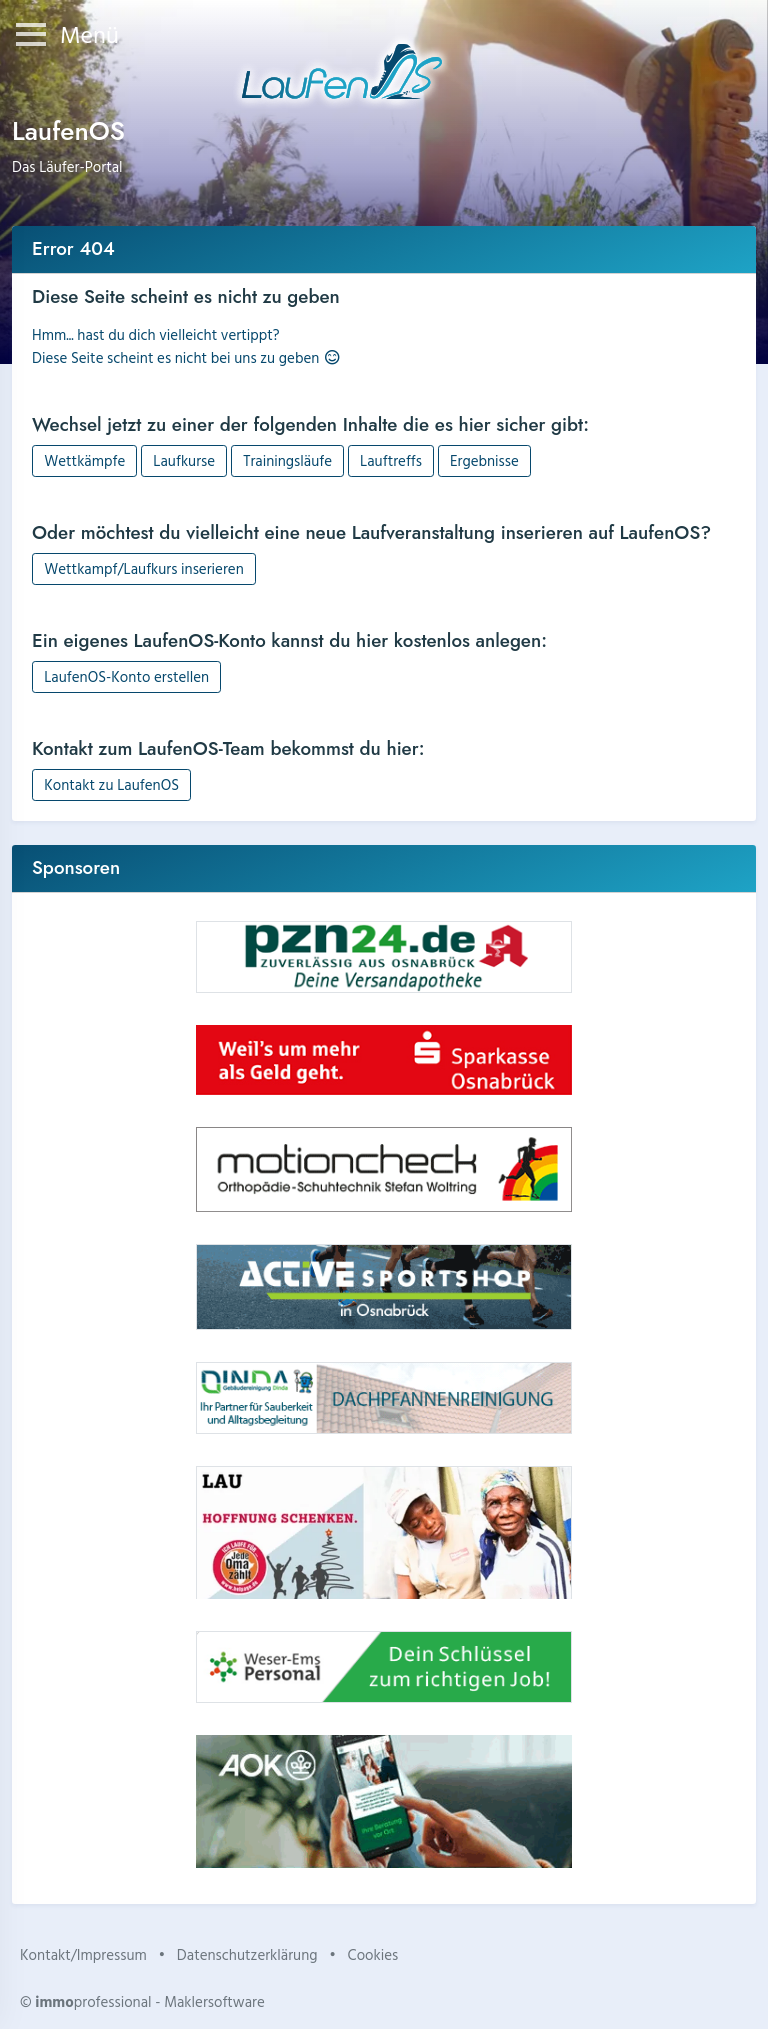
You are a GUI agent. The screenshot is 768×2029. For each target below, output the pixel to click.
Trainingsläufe (287, 460)
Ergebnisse (484, 460)
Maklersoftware (214, 2001)
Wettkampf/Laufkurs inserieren (144, 568)
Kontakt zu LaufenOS (111, 784)
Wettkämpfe (84, 460)
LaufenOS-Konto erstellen (126, 676)
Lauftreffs (391, 460)
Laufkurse (184, 460)
